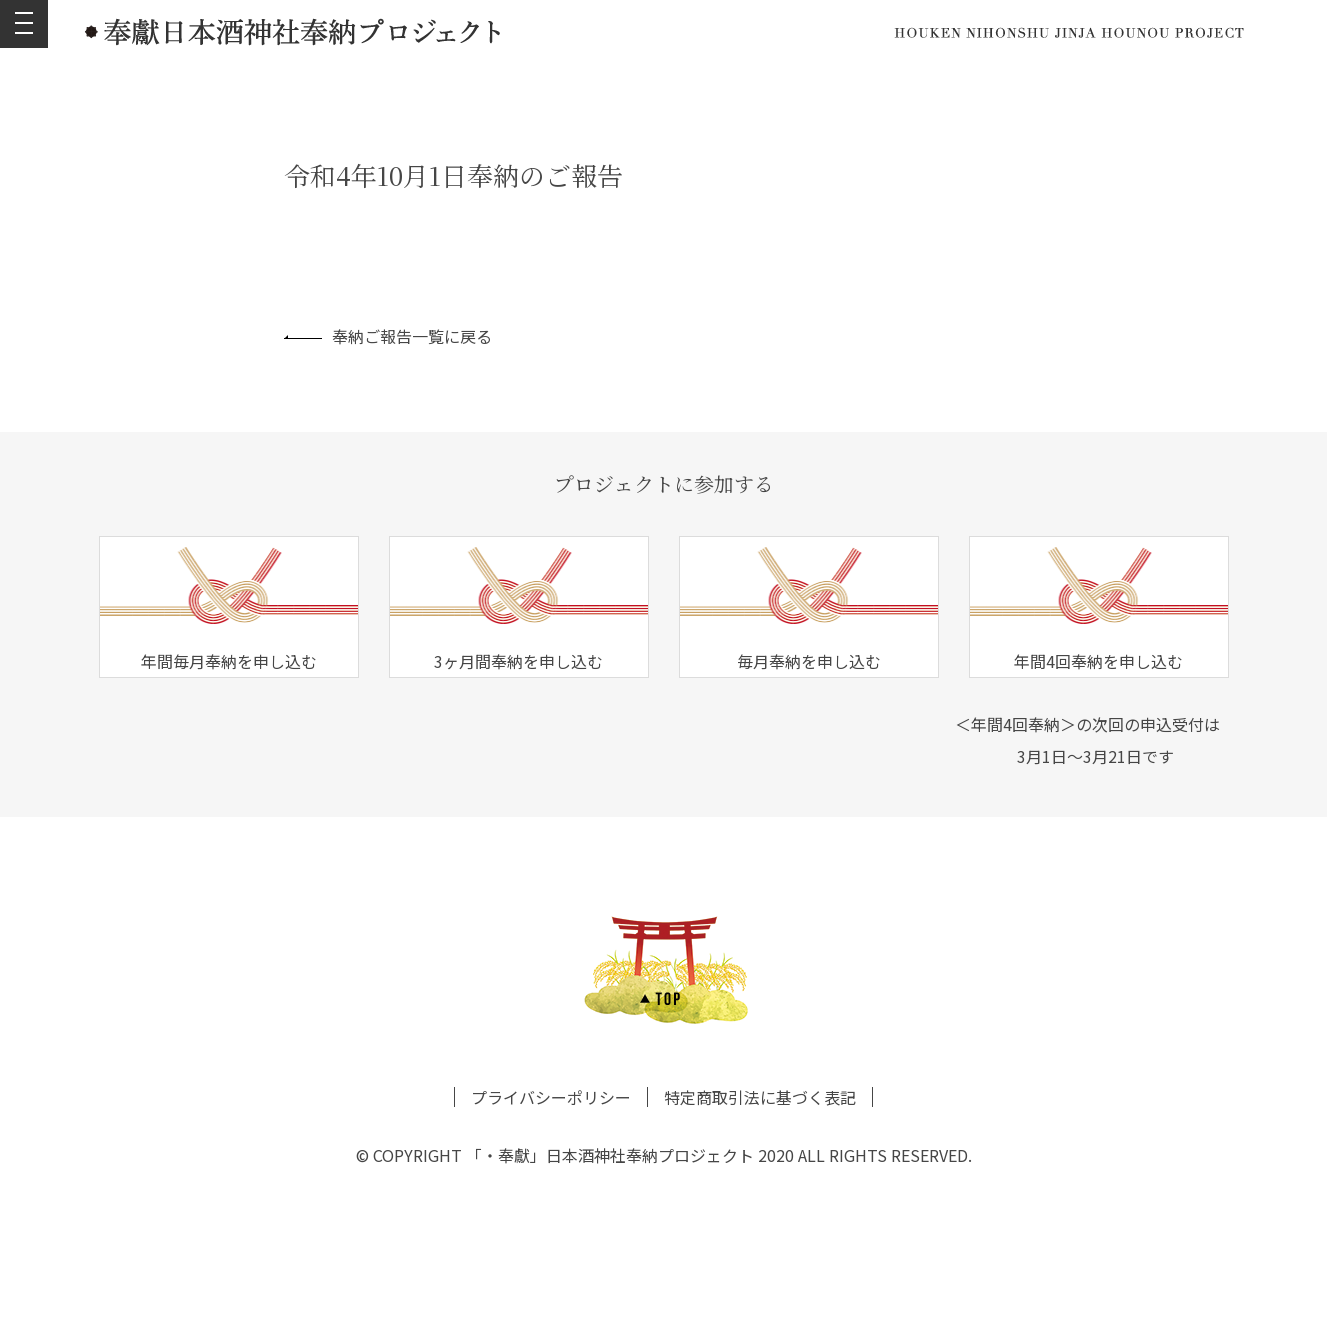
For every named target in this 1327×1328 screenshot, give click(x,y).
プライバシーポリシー (551, 1097)
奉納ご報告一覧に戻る (388, 336)
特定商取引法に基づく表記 (760, 1097)
